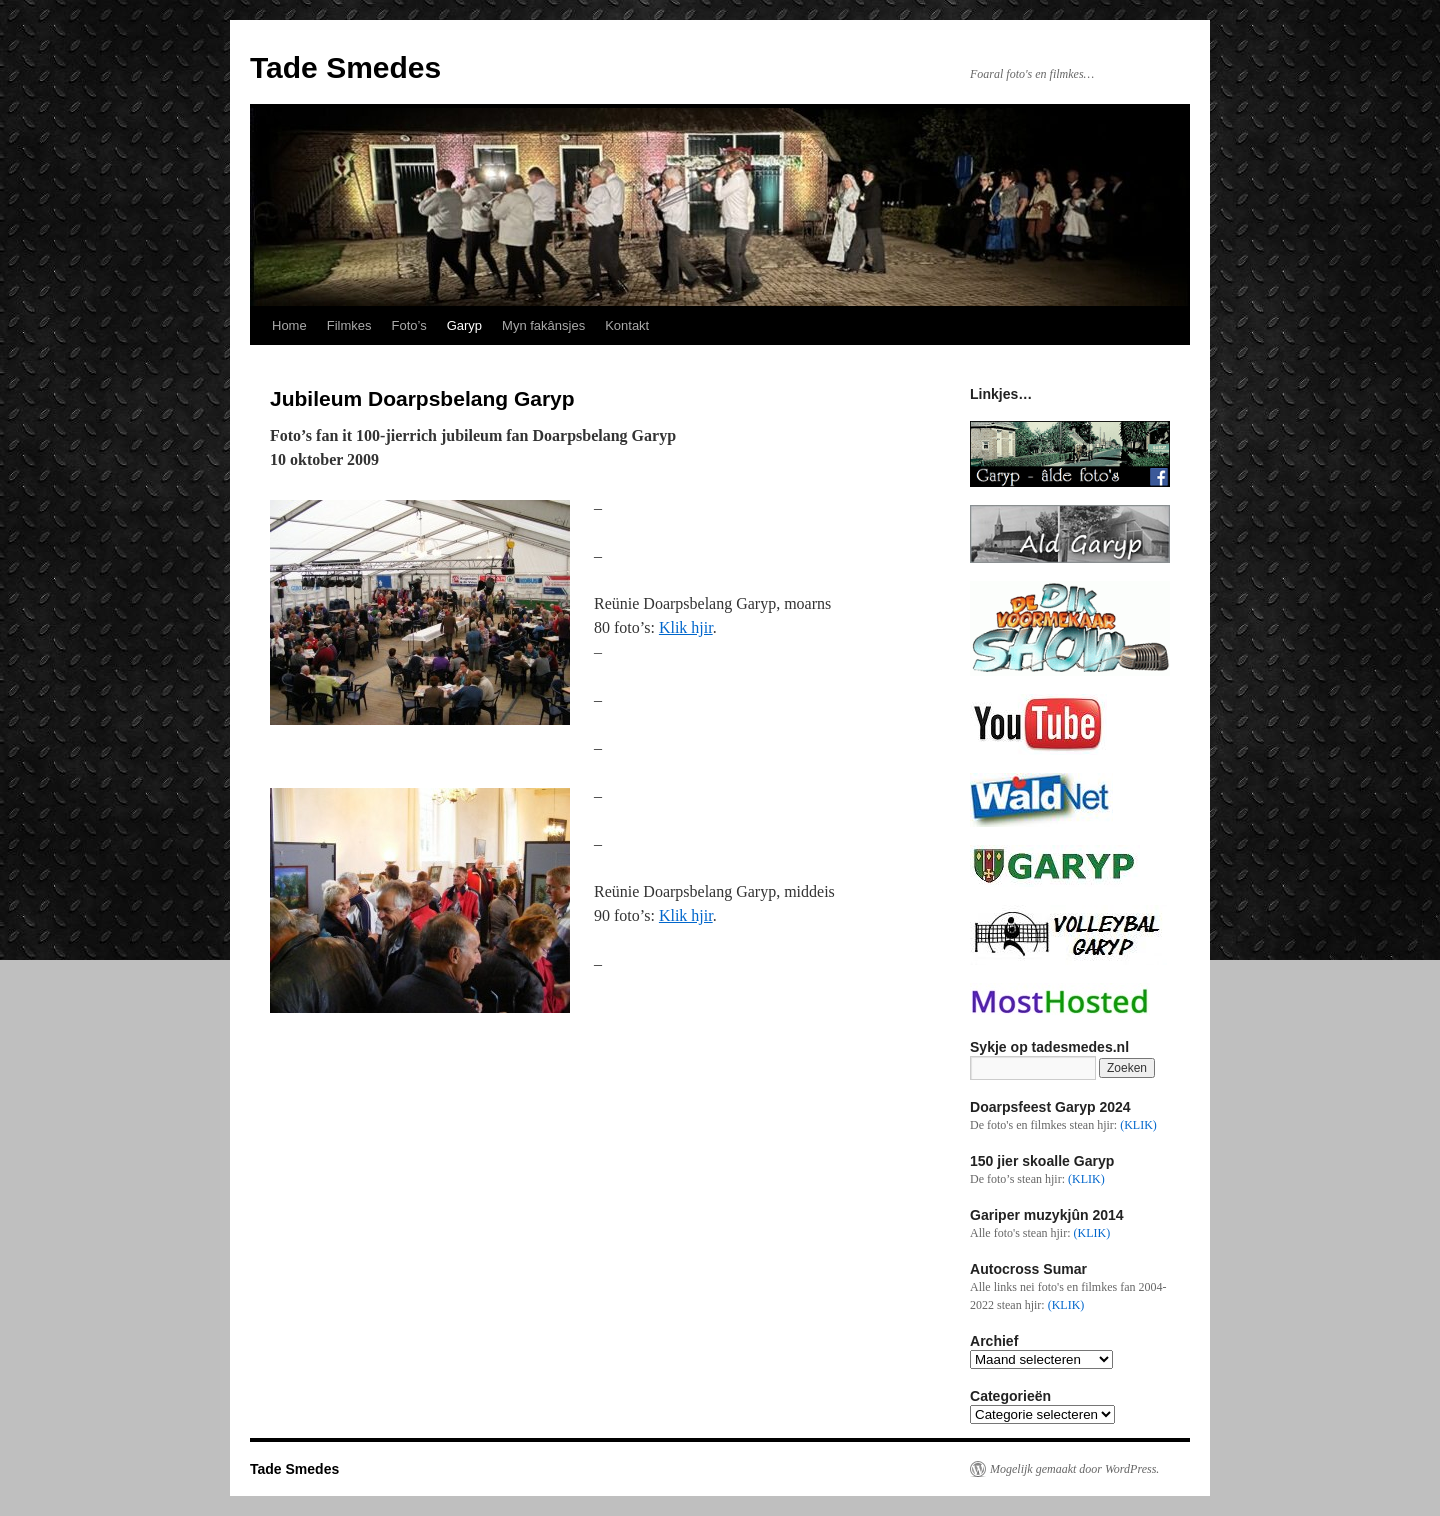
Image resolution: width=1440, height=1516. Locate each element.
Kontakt (627, 325)
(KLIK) (1138, 1125)
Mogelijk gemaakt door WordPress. (1074, 1469)
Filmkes (349, 325)
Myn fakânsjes (543, 325)
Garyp (464, 325)
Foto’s (408, 325)
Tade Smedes (345, 67)
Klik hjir (686, 627)
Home (289, 325)
